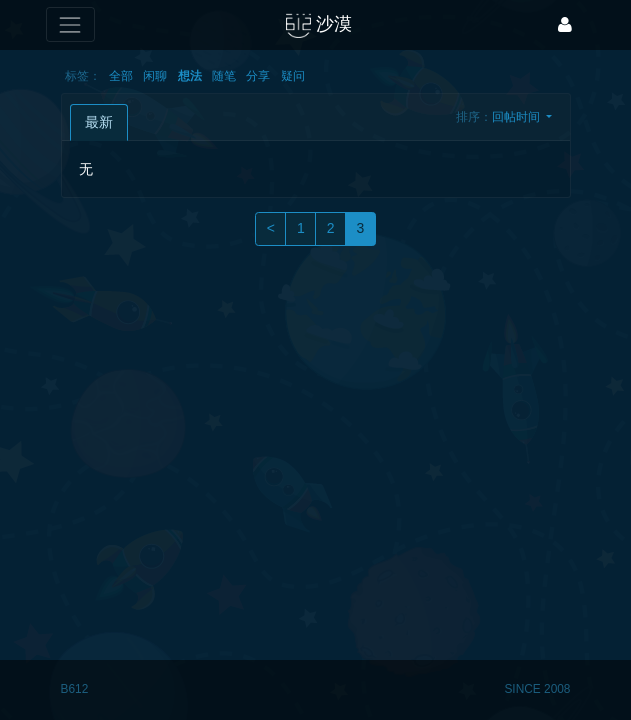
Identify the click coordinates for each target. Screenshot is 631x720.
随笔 (224, 76)
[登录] (565, 24)
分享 (258, 76)
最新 (99, 122)
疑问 (293, 76)
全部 (121, 76)
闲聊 (155, 76)
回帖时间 (517, 117)
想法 (190, 76)
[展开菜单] (70, 24)
